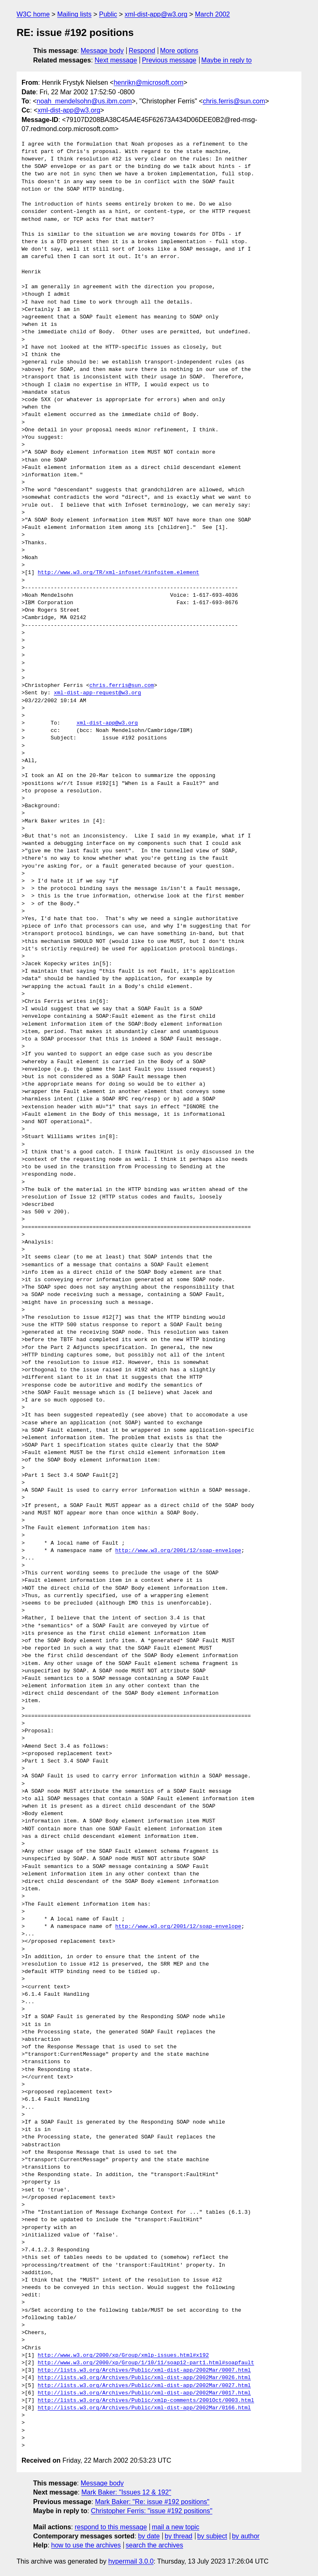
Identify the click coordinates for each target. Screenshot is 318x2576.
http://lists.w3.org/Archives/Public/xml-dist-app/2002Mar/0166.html (144, 2408)
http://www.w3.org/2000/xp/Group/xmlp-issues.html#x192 (123, 2355)
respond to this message (111, 2527)
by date (148, 2536)
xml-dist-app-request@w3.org (97, 693)
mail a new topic (176, 2527)
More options (179, 50)
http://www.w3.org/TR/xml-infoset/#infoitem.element (118, 572)
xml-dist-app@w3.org (156, 14)
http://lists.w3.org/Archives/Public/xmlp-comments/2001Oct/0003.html (146, 2400)
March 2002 (212, 14)
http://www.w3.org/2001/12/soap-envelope (178, 1551)
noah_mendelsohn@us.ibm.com (84, 101)
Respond (142, 50)
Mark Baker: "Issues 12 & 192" (126, 2492)
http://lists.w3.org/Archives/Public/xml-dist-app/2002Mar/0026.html (144, 2378)
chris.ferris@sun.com (234, 101)
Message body (102, 50)
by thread (179, 2536)
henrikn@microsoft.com (148, 82)
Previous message (169, 60)
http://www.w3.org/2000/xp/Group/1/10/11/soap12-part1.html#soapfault (146, 2363)
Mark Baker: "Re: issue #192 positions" (152, 2501)
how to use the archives (86, 2545)
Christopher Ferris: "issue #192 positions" (151, 2510)
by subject (212, 2536)
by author (246, 2536)
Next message (116, 60)
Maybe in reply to (226, 60)
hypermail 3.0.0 (130, 2561)
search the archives (154, 2545)
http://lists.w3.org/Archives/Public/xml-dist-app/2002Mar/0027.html (144, 2385)
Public (108, 14)
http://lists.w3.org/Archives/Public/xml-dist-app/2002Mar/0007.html (144, 2370)
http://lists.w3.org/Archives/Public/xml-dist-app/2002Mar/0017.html (144, 2393)
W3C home (33, 14)
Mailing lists (74, 14)
